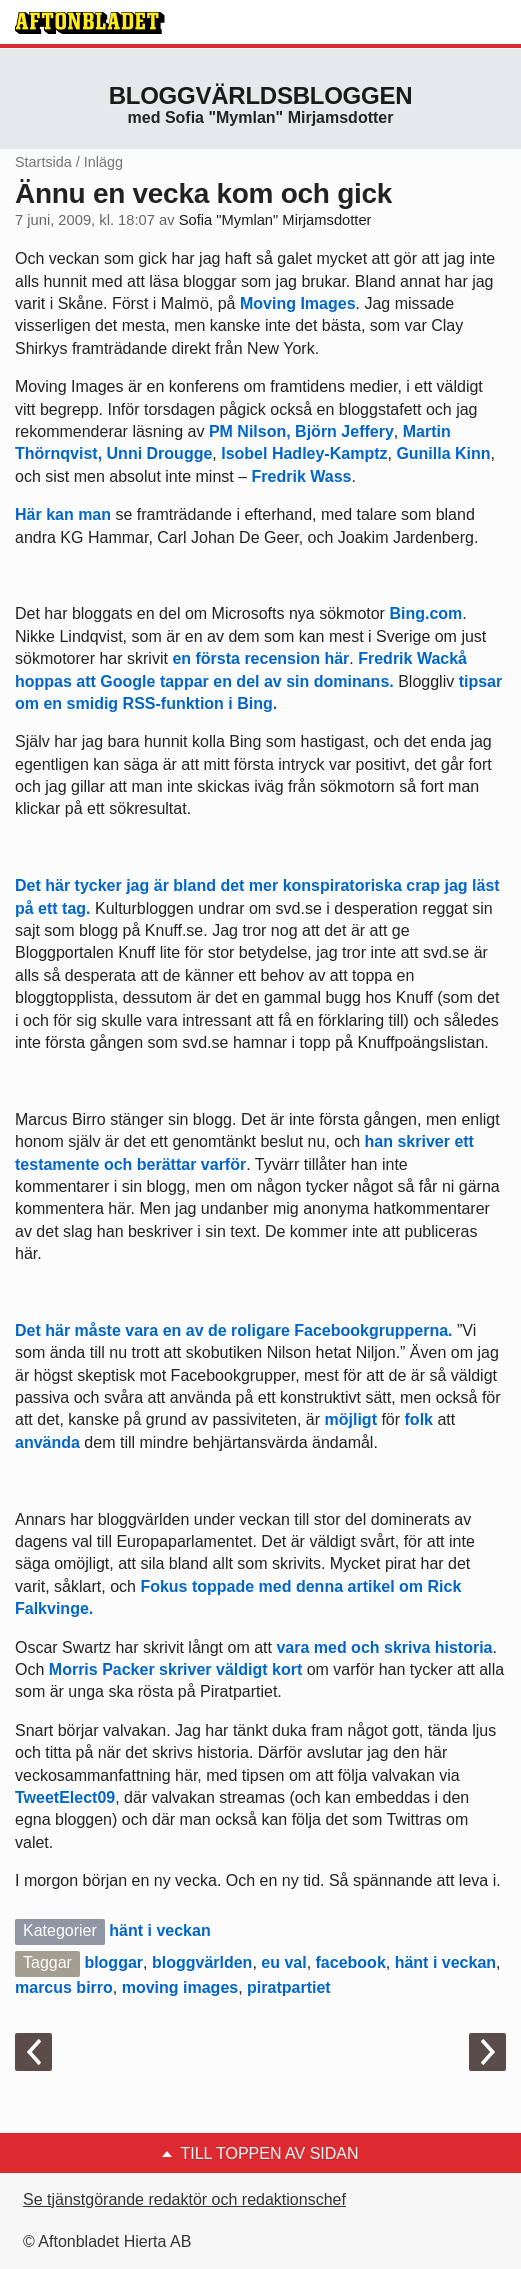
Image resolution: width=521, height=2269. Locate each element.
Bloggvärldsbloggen (261, 95)
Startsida (43, 162)
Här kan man (63, 514)
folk (419, 1419)
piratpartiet (289, 1987)
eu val (283, 1962)
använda (47, 1442)
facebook (351, 1962)
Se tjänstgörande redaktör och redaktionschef (184, 2199)
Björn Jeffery (344, 431)
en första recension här (260, 658)
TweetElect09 (65, 1797)
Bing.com (425, 613)
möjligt (353, 1419)
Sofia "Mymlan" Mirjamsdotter (275, 220)
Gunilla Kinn (443, 453)
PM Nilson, (250, 431)
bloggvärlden (202, 1962)
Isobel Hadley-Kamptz (304, 453)
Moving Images (298, 303)
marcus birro (64, 1987)
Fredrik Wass (302, 476)
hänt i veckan (159, 1930)
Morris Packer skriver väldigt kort (175, 1669)
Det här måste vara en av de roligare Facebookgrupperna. (234, 1330)
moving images (180, 1987)
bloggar (113, 1962)
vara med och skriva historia (384, 1647)
